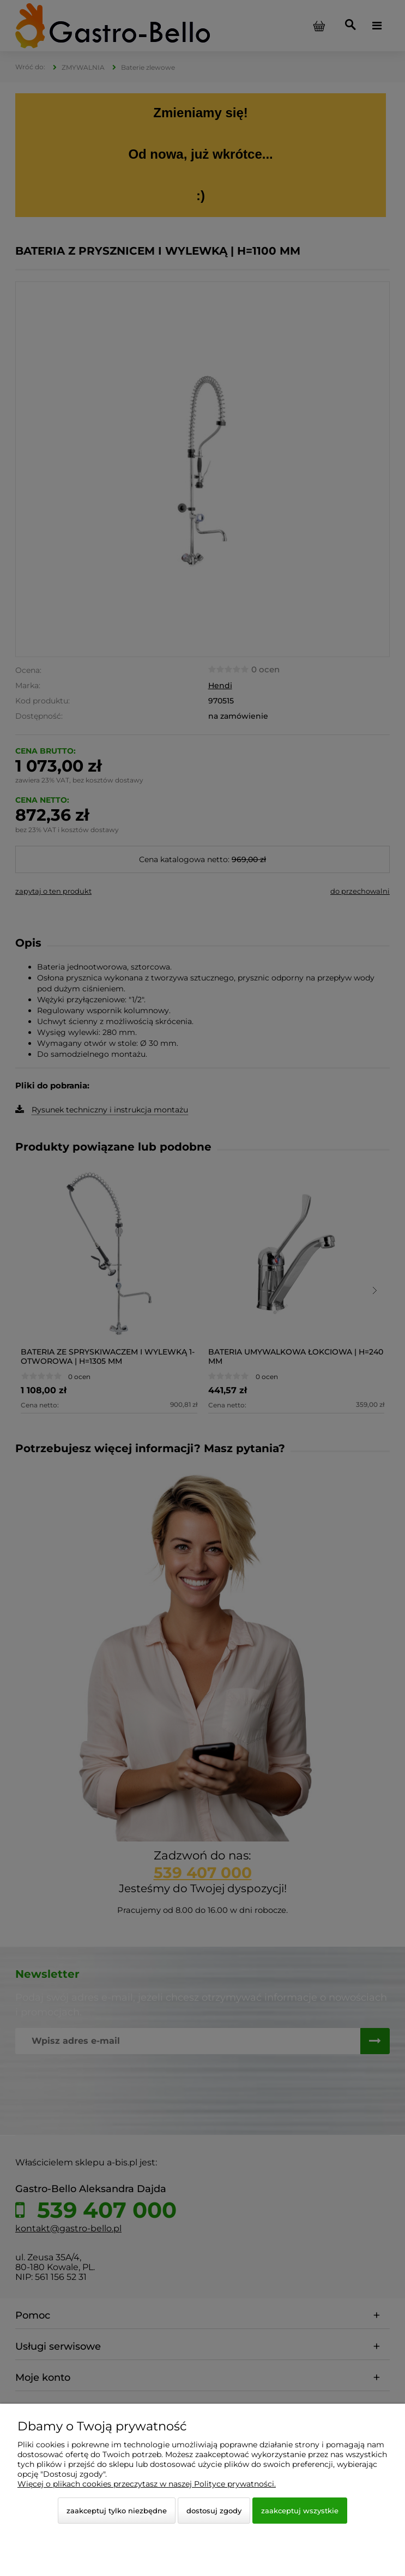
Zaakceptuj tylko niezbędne (117, 2510)
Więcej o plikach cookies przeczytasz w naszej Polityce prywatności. (146, 2484)
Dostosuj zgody (213, 2510)
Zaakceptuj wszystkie (299, 2510)
